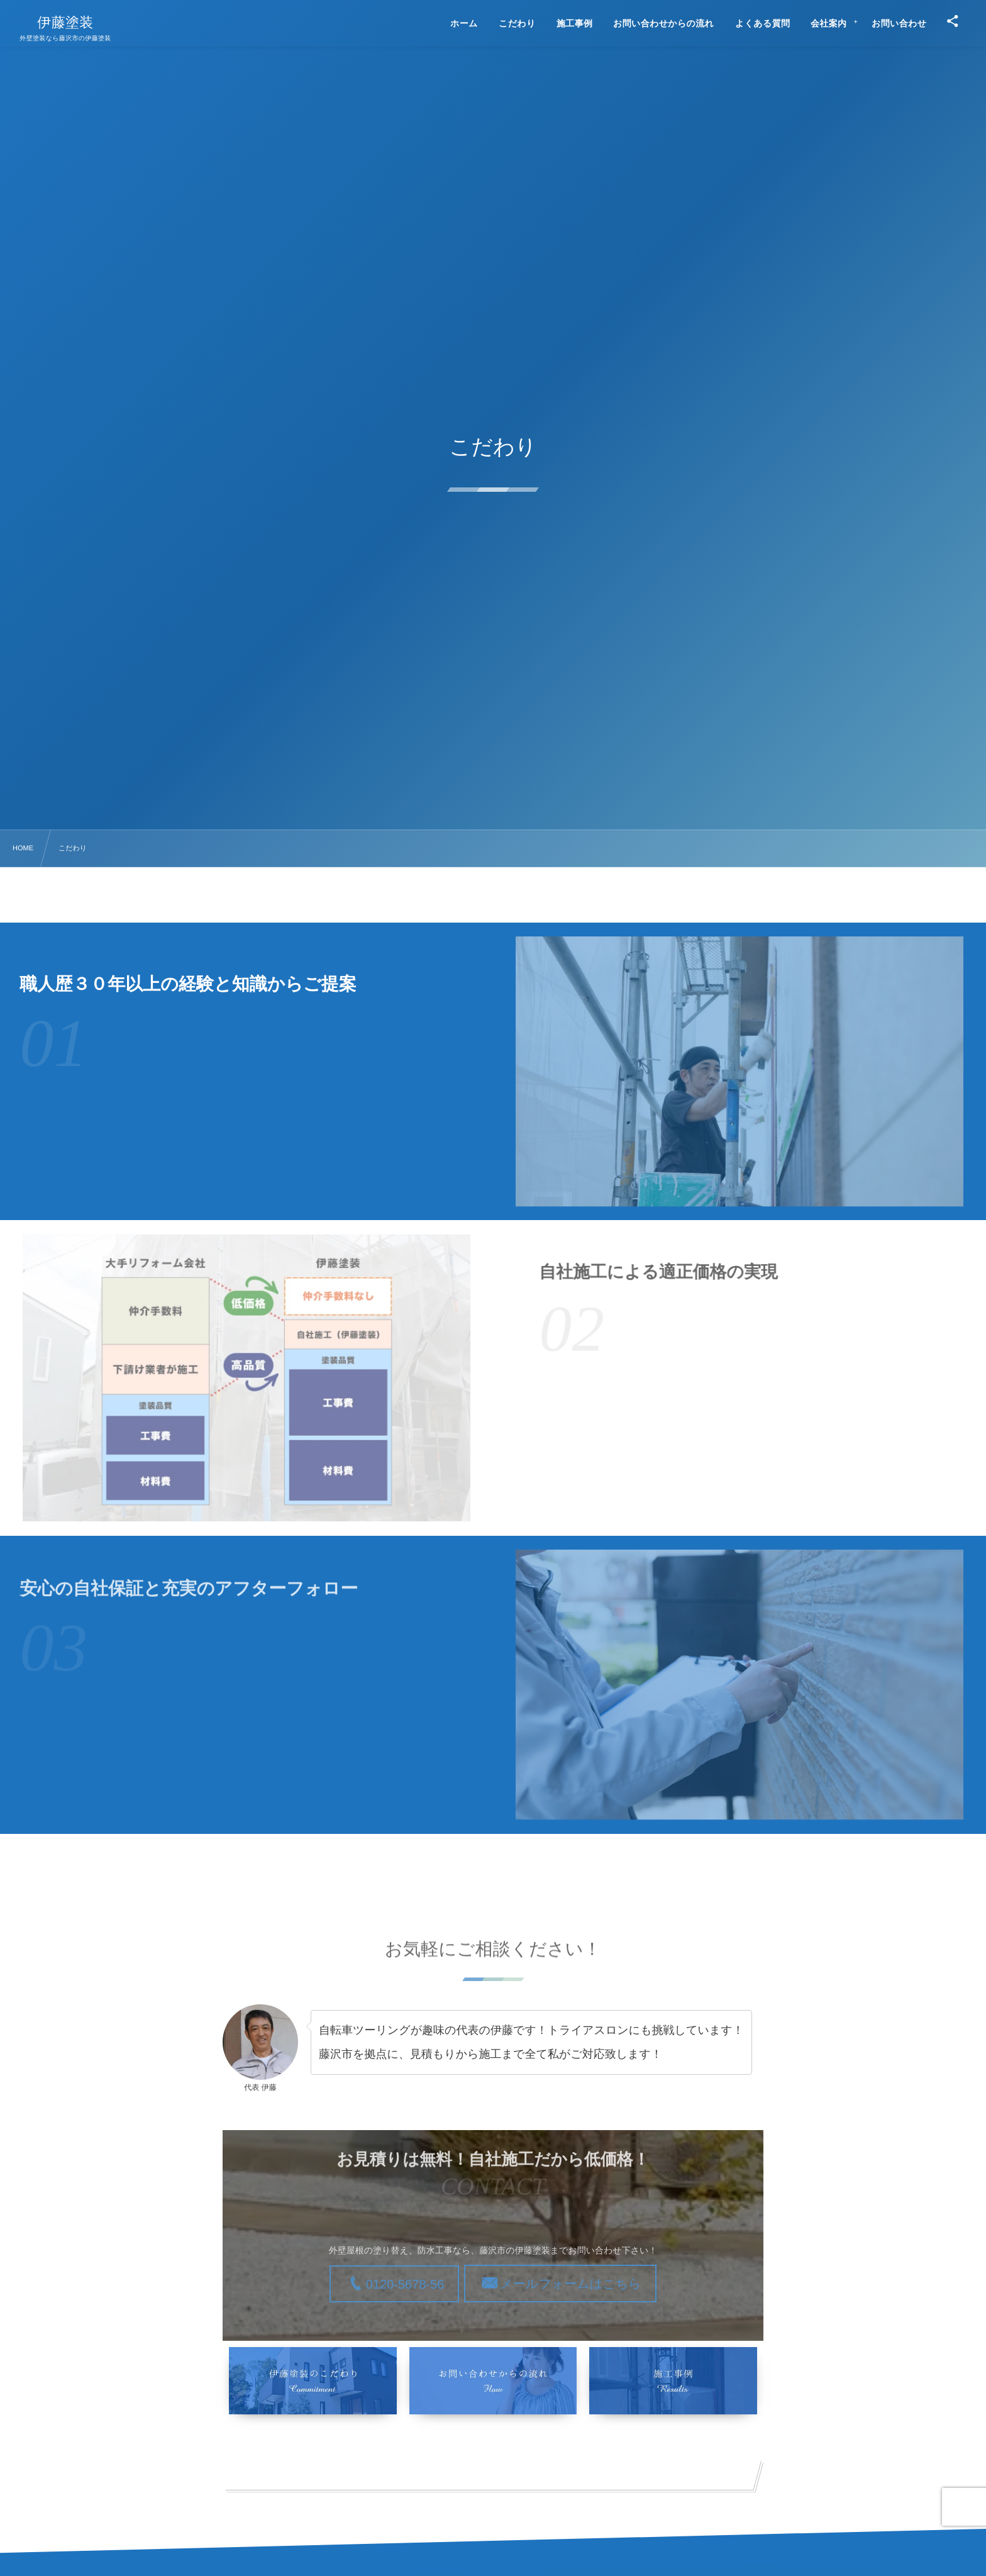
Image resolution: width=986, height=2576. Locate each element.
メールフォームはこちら (570, 2284)
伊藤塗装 (65, 23)
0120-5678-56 (405, 2285)
